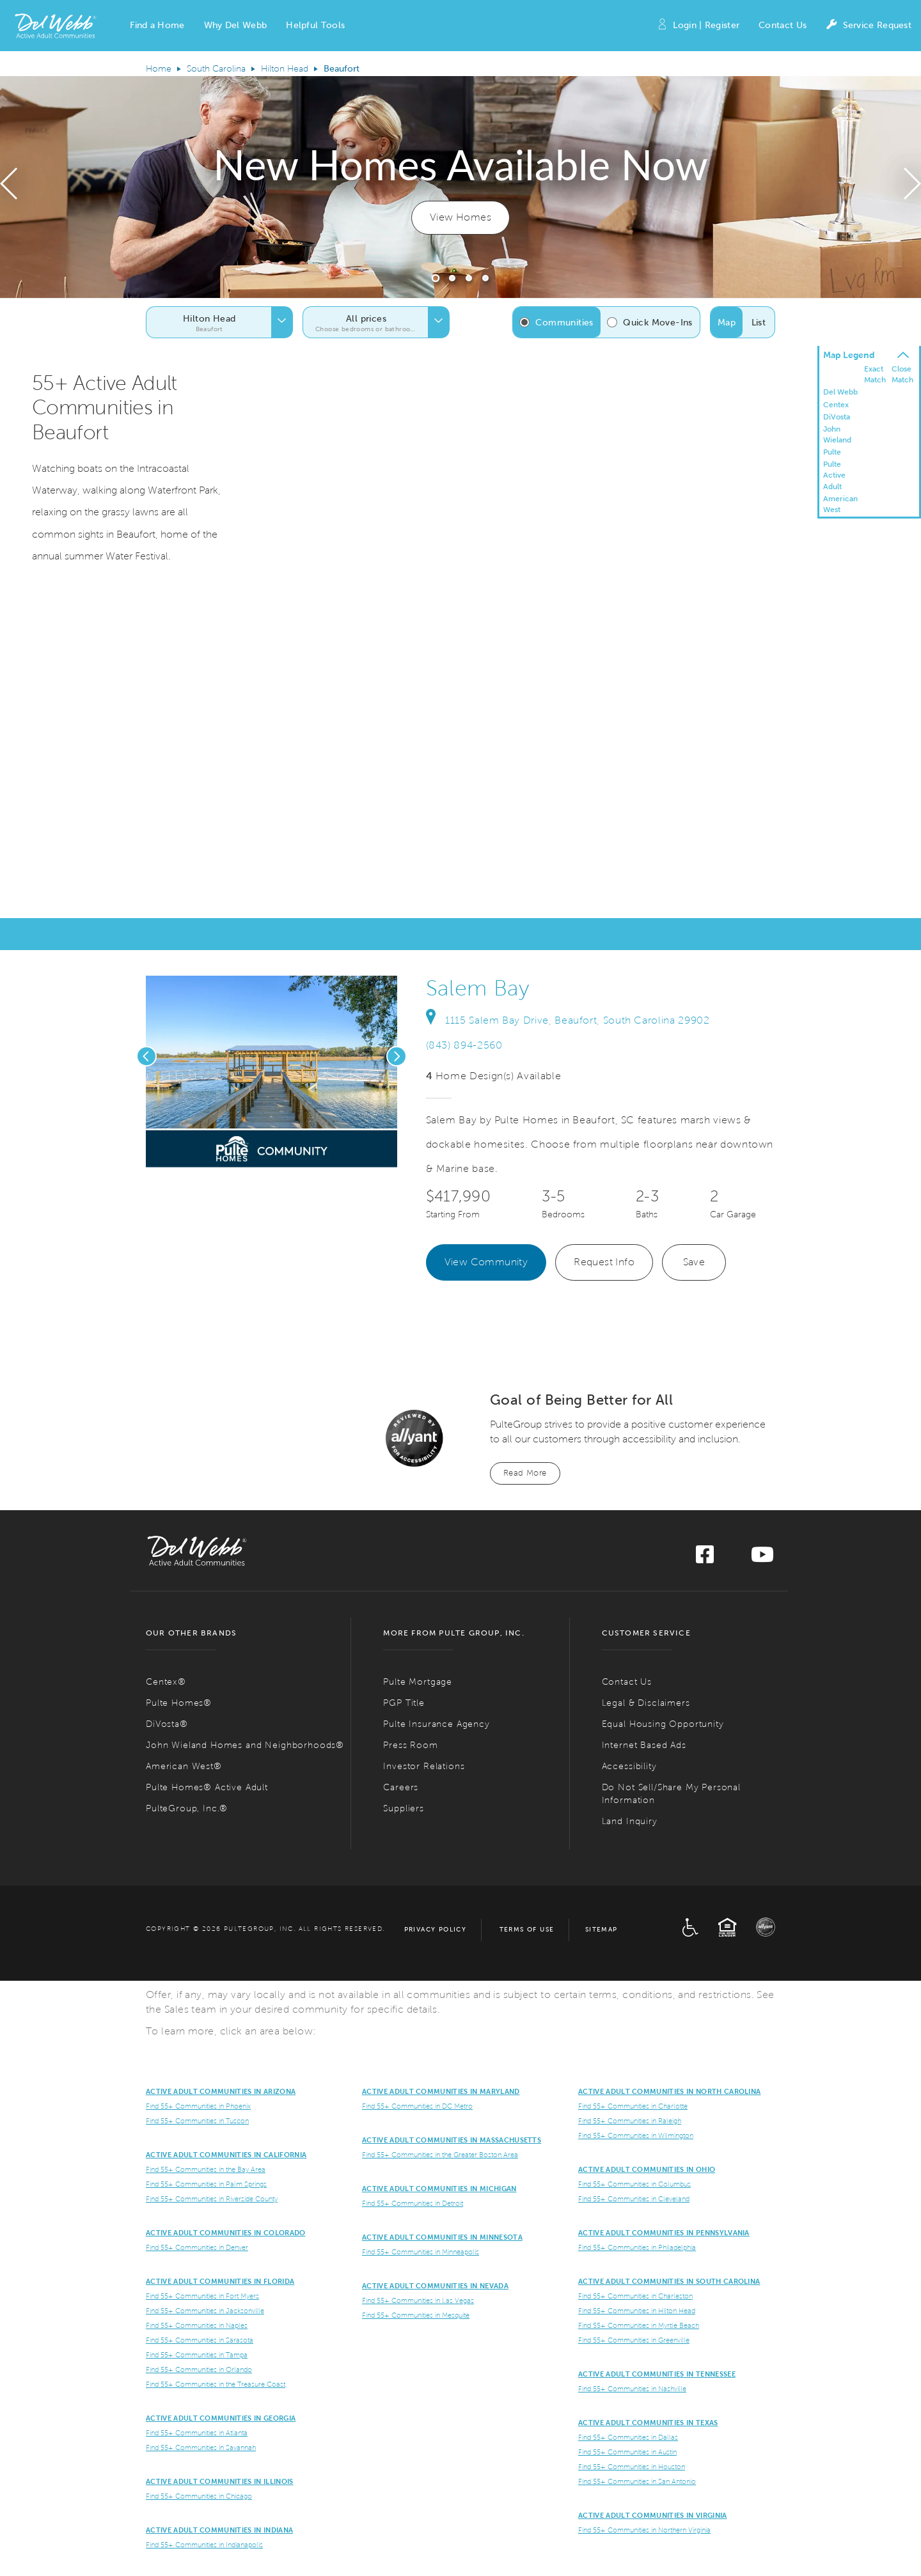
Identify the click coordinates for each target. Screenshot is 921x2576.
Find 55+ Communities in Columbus (634, 2184)
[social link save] (240, 1153)
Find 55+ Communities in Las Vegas (418, 2300)
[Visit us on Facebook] (705, 1558)
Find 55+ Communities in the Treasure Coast (215, 2384)
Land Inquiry (629, 1821)
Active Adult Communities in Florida (220, 2281)
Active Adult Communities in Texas (648, 2422)
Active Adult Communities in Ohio (646, 2169)
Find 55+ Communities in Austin (627, 2452)
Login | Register (697, 26)
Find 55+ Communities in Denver (197, 2247)
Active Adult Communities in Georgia (220, 2418)
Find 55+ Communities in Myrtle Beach (638, 2325)
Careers (400, 1787)
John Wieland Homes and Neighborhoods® (245, 1745)
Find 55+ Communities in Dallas (628, 2437)
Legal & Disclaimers (646, 1703)
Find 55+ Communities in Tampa (197, 2355)
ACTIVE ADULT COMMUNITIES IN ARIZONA (220, 2091)
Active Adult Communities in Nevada (435, 2286)
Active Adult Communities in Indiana (219, 2530)
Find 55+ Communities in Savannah (201, 2447)
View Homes (460, 217)
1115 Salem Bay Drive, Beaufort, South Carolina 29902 (568, 1020)
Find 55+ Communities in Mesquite (415, 2315)
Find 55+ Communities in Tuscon (197, 2121)
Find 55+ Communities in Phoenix (198, 2106)
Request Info (604, 1261)
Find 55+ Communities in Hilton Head (636, 2310)
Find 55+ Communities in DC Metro (417, 2106)
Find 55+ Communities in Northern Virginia (644, 2530)
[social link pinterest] (261, 1153)
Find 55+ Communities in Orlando (199, 2369)
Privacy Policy (435, 1929)
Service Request (868, 26)
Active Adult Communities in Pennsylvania (664, 2232)
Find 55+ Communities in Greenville (633, 2340)
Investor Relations (423, 1766)
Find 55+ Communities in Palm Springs (206, 2184)
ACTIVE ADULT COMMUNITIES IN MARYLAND (441, 2091)
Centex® (166, 1682)
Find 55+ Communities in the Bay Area (205, 2169)
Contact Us (783, 25)
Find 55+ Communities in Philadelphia (637, 2247)
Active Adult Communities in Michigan (439, 2188)
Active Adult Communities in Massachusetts (451, 2140)
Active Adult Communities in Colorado (226, 2232)
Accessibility (629, 1766)
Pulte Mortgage (417, 1682)
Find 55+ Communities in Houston (631, 2467)
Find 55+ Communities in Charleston (635, 2296)
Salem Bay (478, 988)
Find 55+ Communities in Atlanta (197, 2433)
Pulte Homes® (179, 1703)
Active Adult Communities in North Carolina (669, 2091)
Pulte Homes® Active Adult (207, 1787)
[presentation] (8, 186)
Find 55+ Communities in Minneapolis (420, 2252)
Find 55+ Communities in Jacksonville (205, 2310)
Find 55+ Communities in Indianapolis (204, 2545)
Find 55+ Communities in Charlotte (633, 2106)
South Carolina (216, 69)
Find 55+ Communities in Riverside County (212, 2199)
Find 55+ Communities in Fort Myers (202, 2296)
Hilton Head (284, 69)
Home (158, 69)
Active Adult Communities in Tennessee (657, 2374)
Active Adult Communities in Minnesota (442, 2237)
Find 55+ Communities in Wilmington (635, 2135)
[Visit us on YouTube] (762, 1558)
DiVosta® (167, 1724)
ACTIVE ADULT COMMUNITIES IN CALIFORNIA (226, 2154)
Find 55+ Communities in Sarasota (199, 2340)
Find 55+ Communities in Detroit (412, 2203)
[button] (157, 25)
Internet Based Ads (644, 1745)
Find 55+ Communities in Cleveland (633, 2199)
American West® (184, 1766)
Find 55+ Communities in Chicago (199, 2496)
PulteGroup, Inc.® (187, 1808)
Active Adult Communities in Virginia (652, 2515)
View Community (486, 1261)
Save (694, 1261)
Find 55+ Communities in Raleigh (629, 2121)
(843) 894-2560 (464, 1045)
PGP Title (404, 1703)
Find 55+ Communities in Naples (197, 2325)
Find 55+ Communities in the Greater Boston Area (440, 2154)
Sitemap (601, 1929)
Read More (525, 1473)
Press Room (410, 1745)
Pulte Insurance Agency (436, 1724)
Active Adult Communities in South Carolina (669, 2281)
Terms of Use (527, 1929)
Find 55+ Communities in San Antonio (637, 2481)
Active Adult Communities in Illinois (220, 2481)
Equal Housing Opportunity (663, 1724)
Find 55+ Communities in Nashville (632, 2389)
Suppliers (403, 1808)
